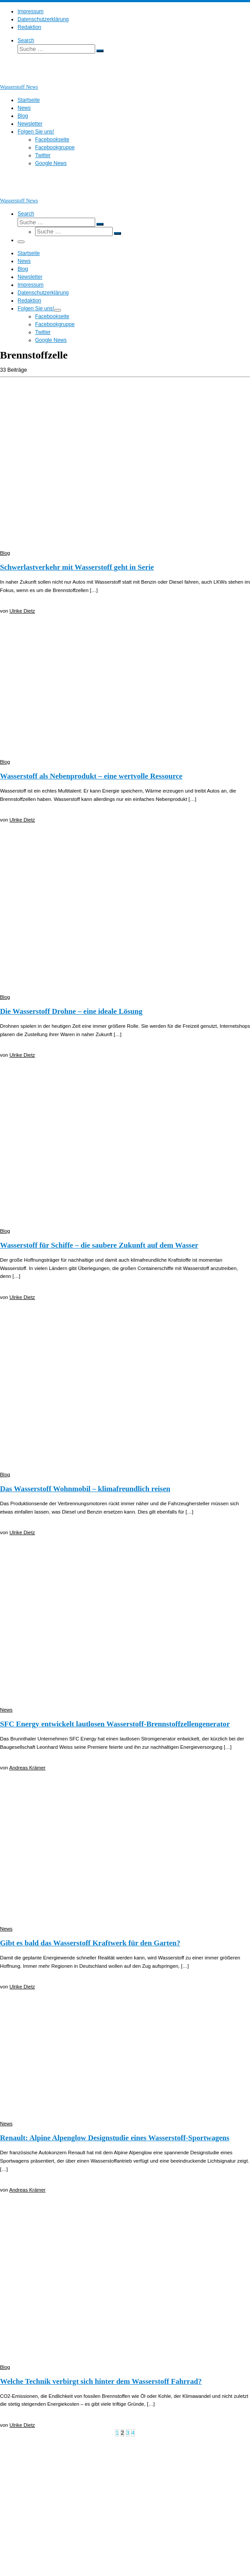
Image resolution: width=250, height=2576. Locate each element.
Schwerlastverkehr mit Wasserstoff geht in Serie (77, 567)
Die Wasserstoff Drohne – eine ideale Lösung (71, 1011)
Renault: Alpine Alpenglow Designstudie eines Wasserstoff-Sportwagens (114, 2138)
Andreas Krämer (27, 1767)
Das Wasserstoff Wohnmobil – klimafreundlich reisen (85, 1489)
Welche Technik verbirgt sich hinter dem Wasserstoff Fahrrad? (101, 2381)
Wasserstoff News (39, 2453)
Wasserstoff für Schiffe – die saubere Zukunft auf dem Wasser (99, 1245)
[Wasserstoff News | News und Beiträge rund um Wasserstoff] (11, 79)
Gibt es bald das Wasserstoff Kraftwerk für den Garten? (90, 1943)
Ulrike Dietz (22, 611)
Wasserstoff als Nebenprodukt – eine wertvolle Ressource (91, 776)
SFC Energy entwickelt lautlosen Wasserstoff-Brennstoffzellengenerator (115, 1724)
